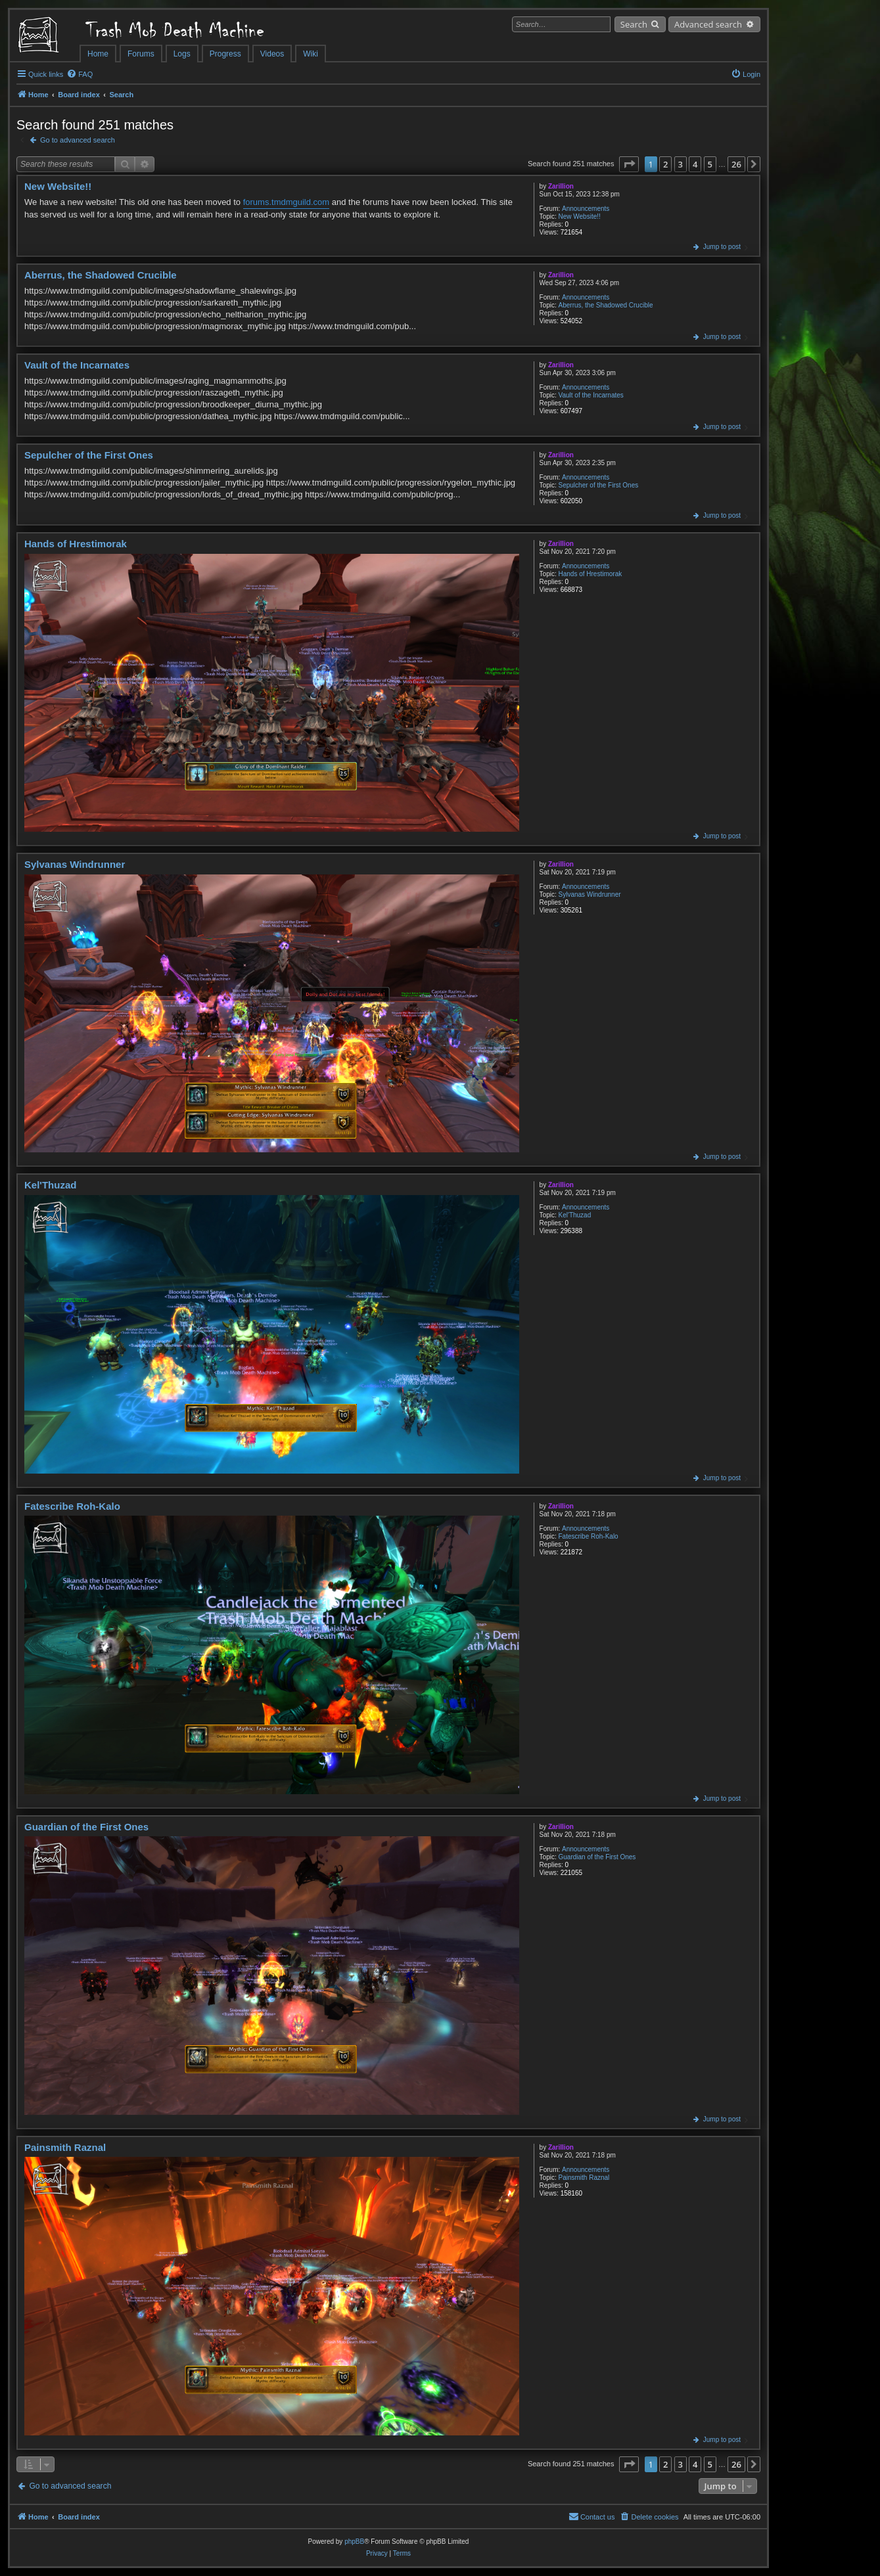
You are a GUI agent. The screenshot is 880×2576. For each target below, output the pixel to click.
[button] (629, 164)
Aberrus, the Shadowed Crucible (606, 305)
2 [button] (665, 164)
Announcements (585, 208)
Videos (272, 53)
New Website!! (580, 216)
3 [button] (680, 164)
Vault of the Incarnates (591, 395)
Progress (225, 53)
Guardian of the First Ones (597, 1857)
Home (97, 53)
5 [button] (710, 164)
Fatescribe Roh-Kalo (588, 1536)
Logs (182, 53)
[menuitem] (79, 74)
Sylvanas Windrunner (590, 894)
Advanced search (708, 24)
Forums (140, 53)
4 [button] (695, 164)
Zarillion (561, 186)
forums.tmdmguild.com (286, 202)
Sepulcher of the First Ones (599, 485)
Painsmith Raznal (584, 2177)
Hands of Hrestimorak (590, 573)
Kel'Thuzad (575, 1215)
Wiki (310, 53)
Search (633, 24)
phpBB (354, 2541)
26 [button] (736, 164)
